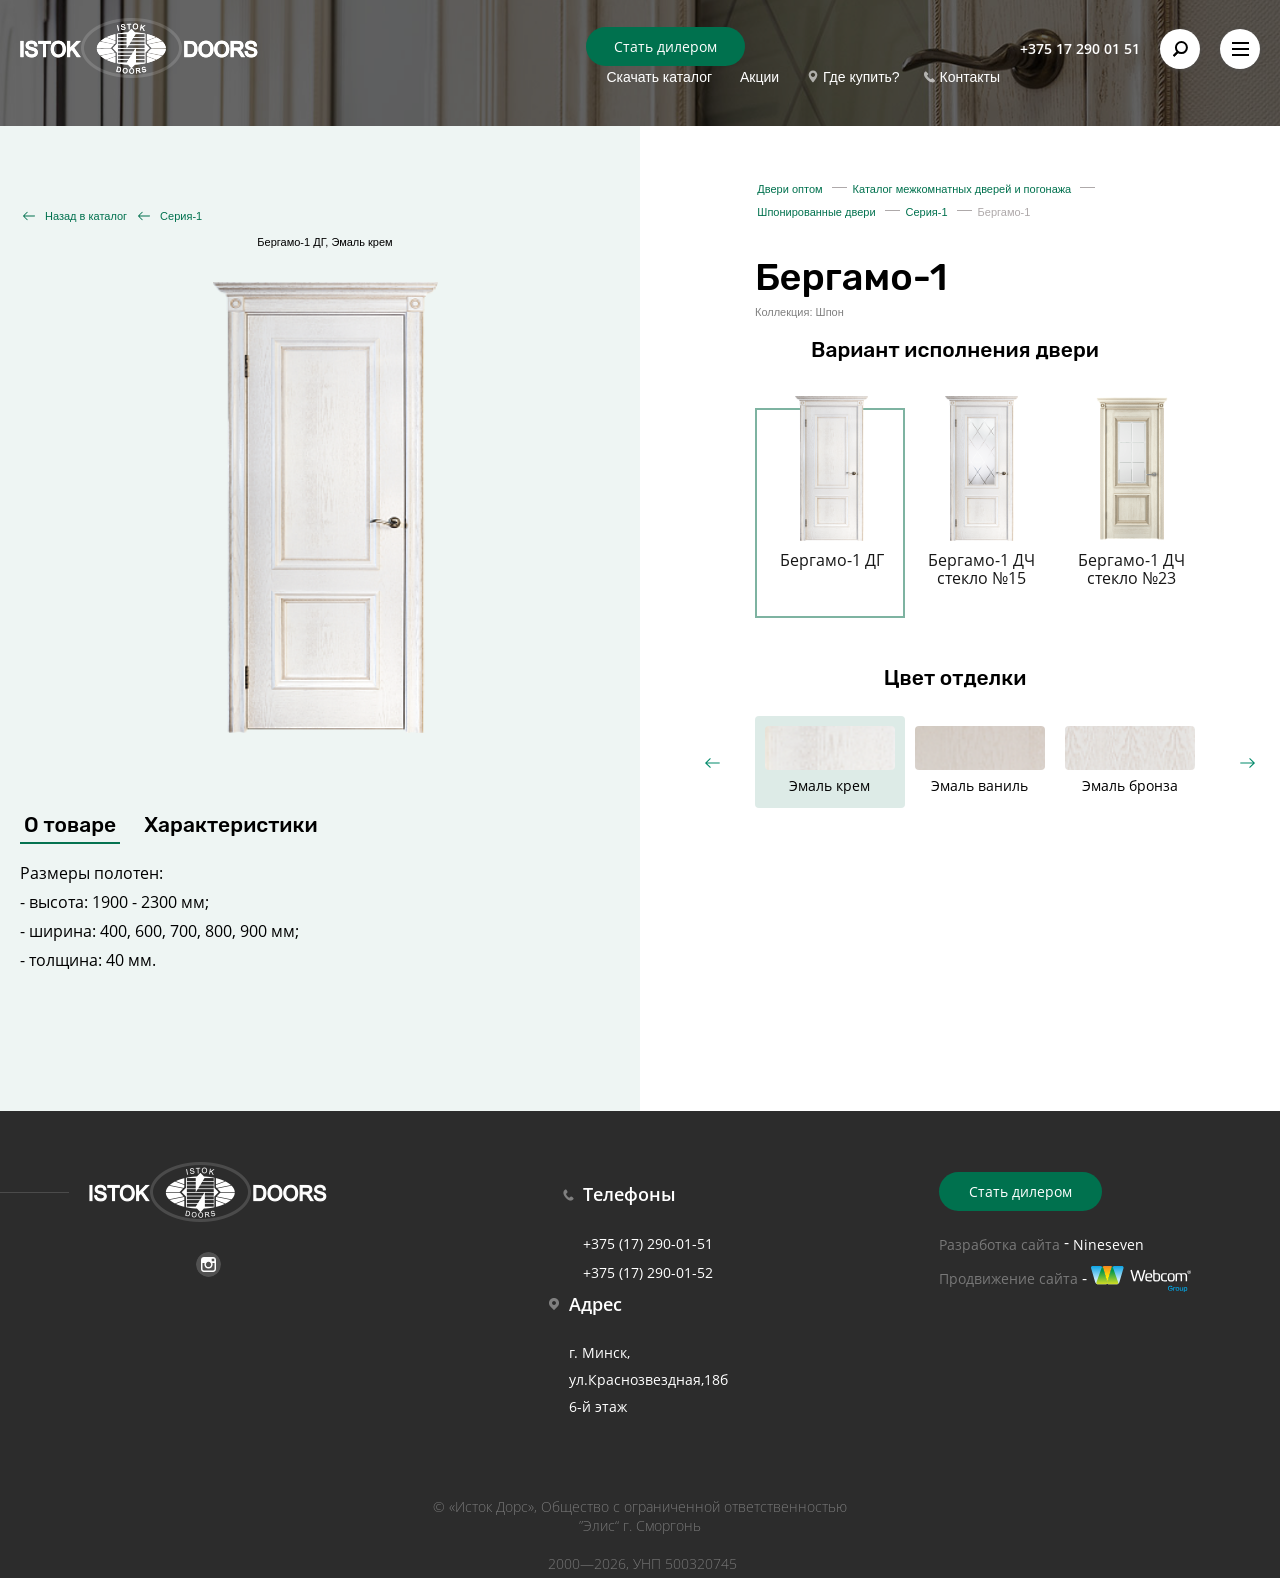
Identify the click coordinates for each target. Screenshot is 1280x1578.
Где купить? (861, 77)
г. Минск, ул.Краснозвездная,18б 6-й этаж (648, 1379)
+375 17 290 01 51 (1080, 48)
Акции (759, 77)
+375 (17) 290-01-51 (648, 1243)
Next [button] (1247, 762)
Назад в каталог (86, 216)
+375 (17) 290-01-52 (648, 1272)
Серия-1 (181, 216)
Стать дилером (665, 46)
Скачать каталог (659, 77)
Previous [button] (712, 762)
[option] (832, 501)
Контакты (970, 77)
